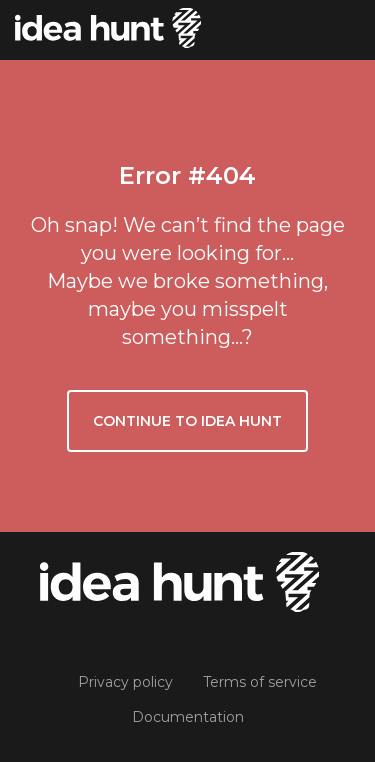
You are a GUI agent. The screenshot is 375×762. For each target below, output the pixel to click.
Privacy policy (125, 682)
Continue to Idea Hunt (187, 421)
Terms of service (260, 682)
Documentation (188, 717)
